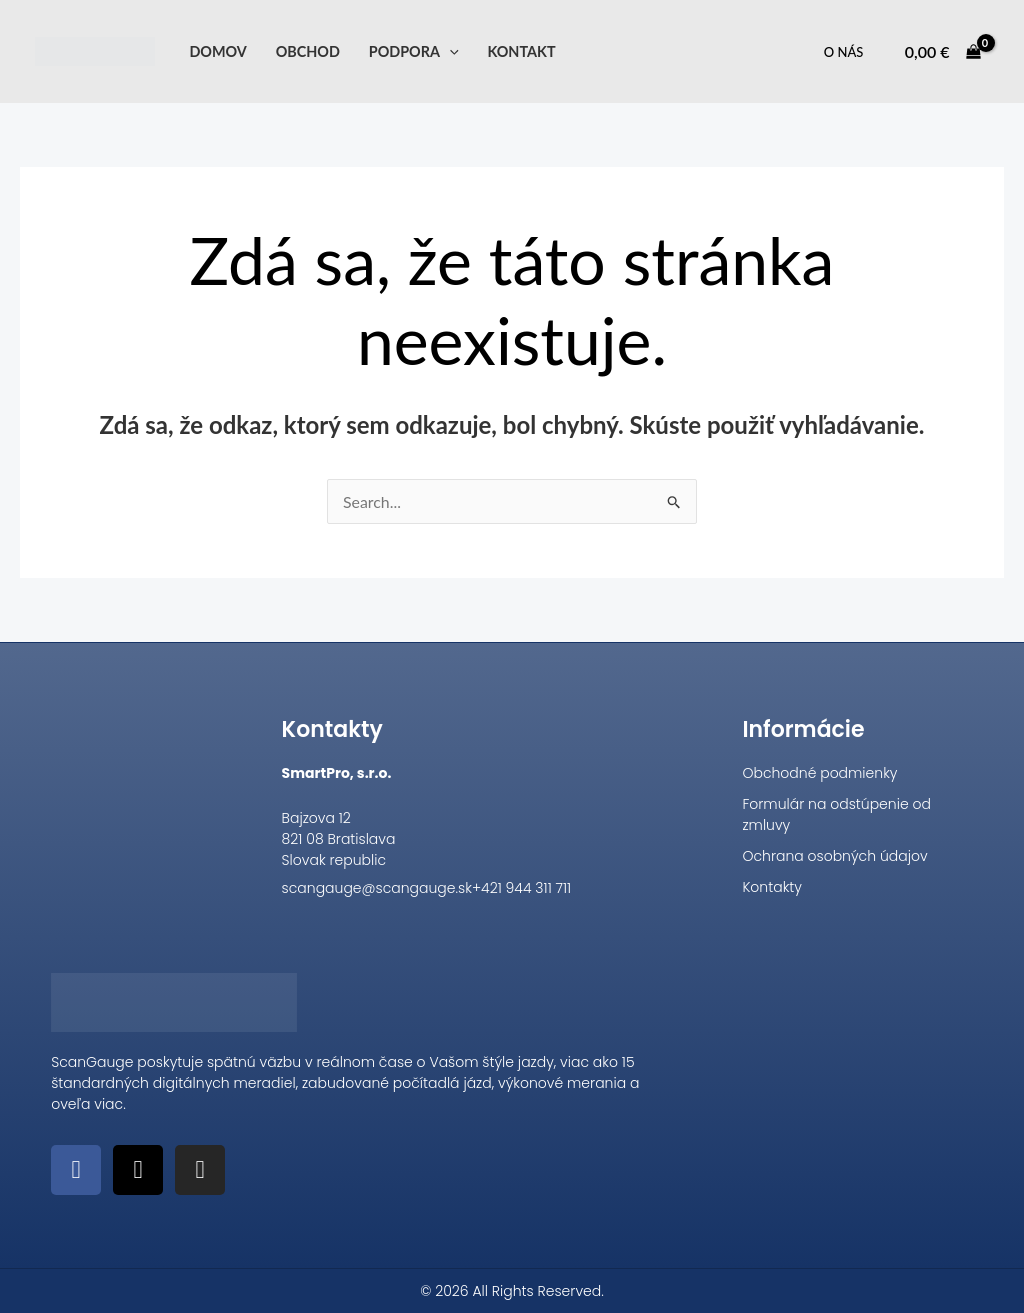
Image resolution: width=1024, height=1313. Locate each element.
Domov (217, 51)
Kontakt (521, 51)
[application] (449, 51)
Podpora (414, 51)
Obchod (308, 51)
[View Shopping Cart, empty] (942, 52)
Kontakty (772, 887)
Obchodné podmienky (819, 773)
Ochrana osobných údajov (834, 856)
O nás (844, 52)
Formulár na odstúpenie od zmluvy (836, 814)
